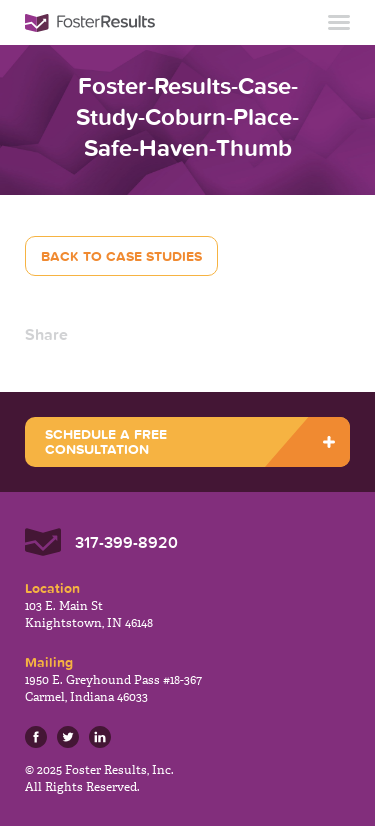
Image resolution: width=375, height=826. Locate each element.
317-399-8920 (126, 542)
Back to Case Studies (121, 256)
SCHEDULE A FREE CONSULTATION (106, 441)
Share (46, 334)
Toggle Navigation (339, 22)
